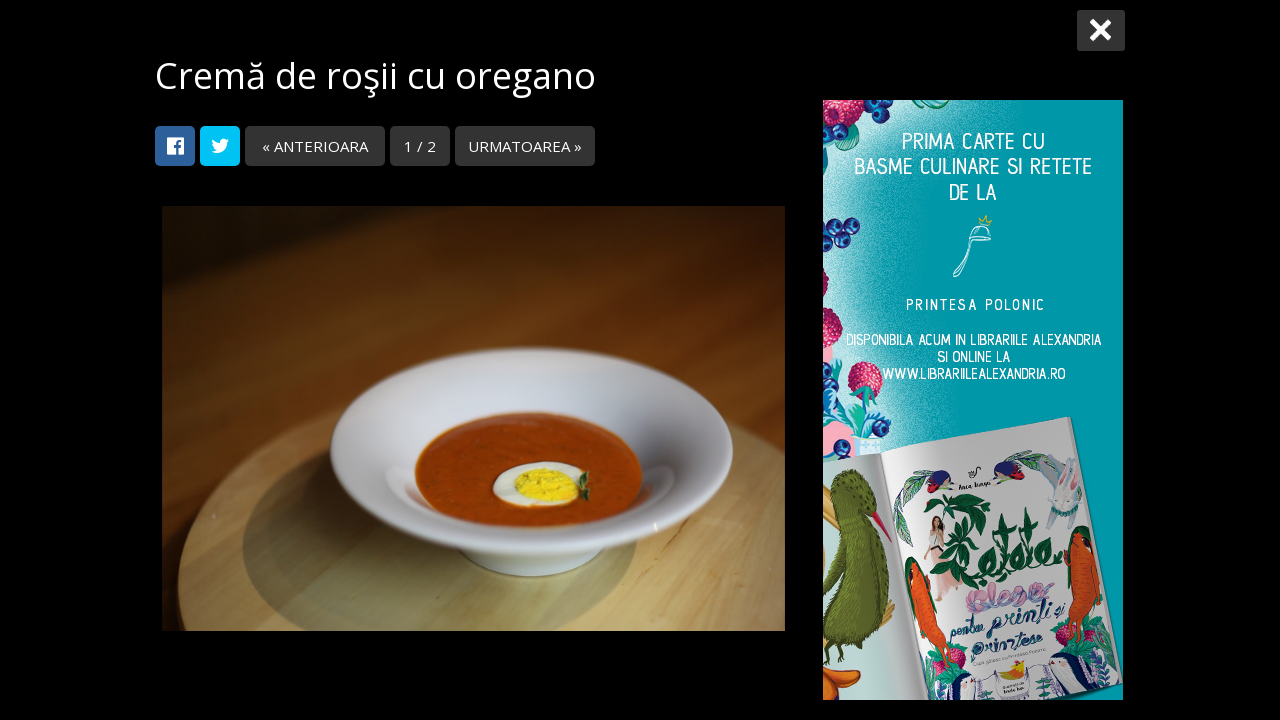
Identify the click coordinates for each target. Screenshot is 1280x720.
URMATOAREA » (525, 146)
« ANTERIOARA (315, 146)
